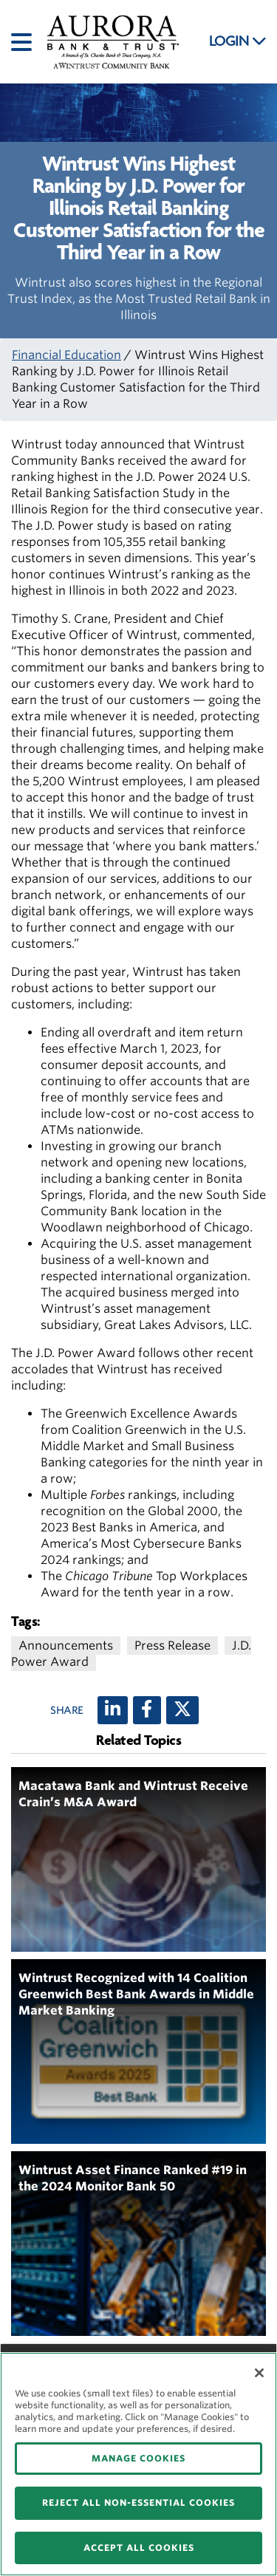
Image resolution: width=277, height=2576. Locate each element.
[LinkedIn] (113, 1710)
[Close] (259, 2373)
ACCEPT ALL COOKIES (138, 2547)
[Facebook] (147, 1710)
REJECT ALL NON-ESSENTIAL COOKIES (138, 2502)
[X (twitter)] (182, 1710)
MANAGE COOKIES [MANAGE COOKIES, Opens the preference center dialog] (138, 2458)
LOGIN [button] (238, 41)
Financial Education (66, 355)
